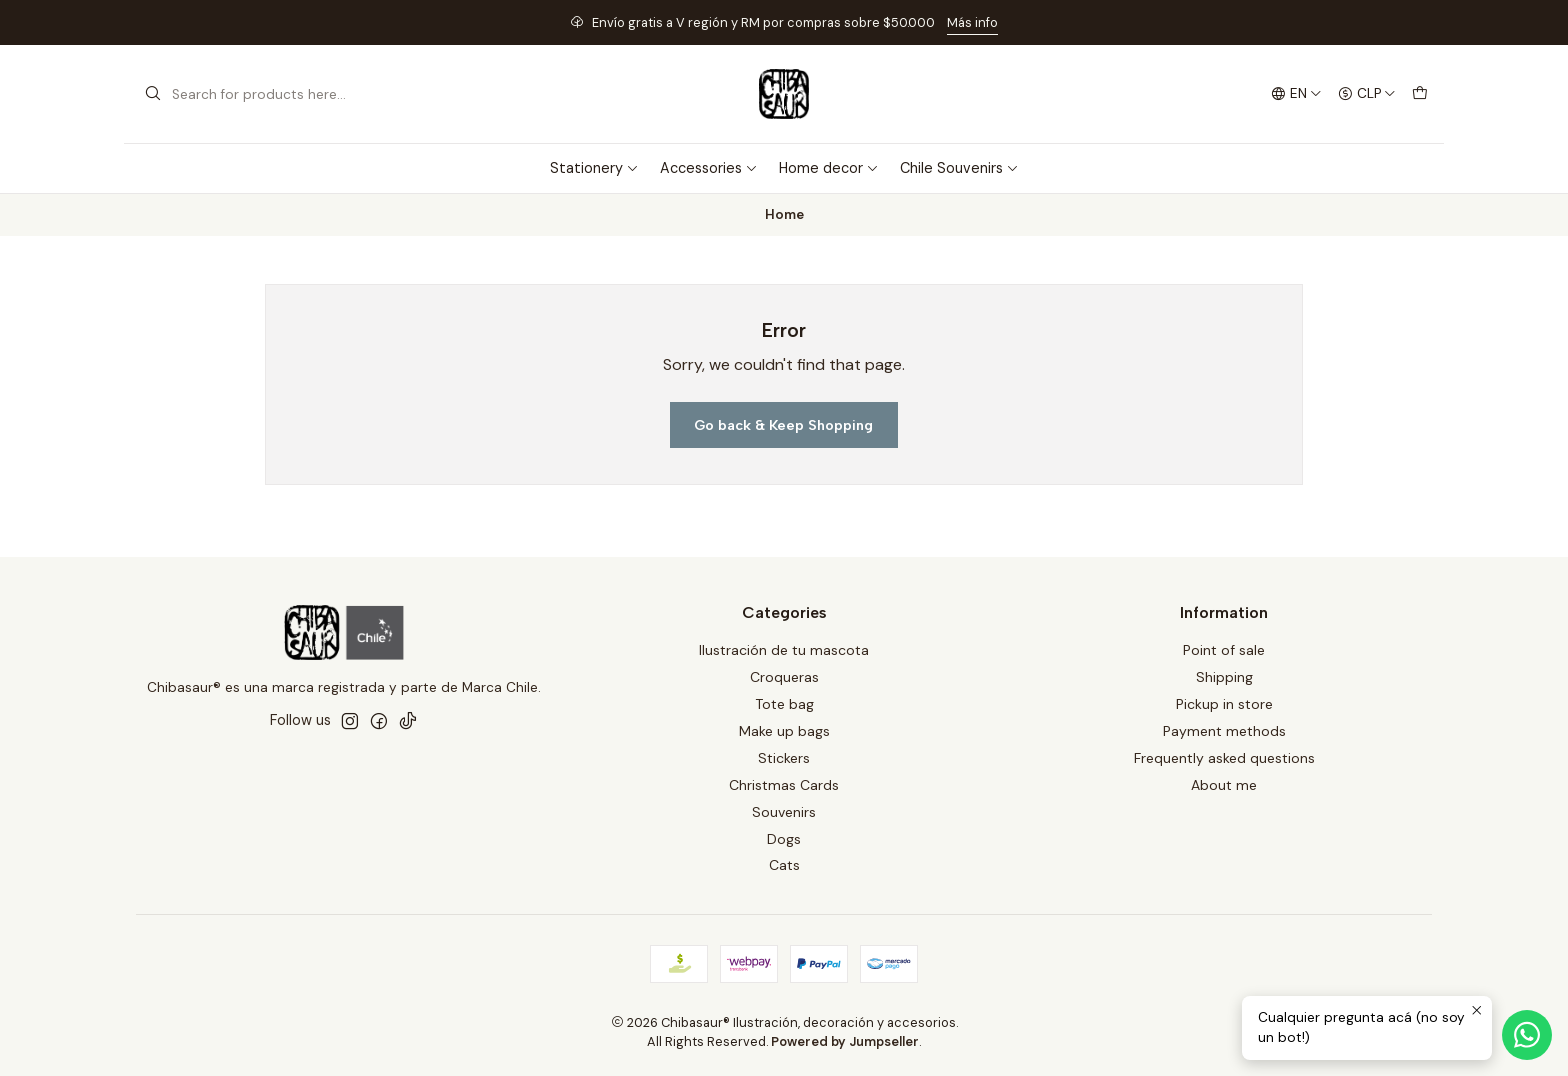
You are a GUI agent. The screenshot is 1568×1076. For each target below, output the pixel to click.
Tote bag (784, 704)
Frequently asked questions (1224, 758)
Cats (784, 865)
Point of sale (1224, 650)
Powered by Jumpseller (845, 1041)
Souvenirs (784, 812)
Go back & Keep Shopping (783, 425)
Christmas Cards (784, 785)
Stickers (784, 758)
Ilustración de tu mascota (784, 650)
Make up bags (784, 731)
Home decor (829, 168)
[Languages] (1296, 94)
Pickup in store (1224, 704)
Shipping (1224, 677)
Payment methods (1224, 731)
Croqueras (784, 677)
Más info (972, 22)
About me (1224, 785)
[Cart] (1420, 94)
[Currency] (1367, 94)
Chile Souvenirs (959, 168)
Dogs (784, 839)
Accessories (709, 168)
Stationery (594, 168)
